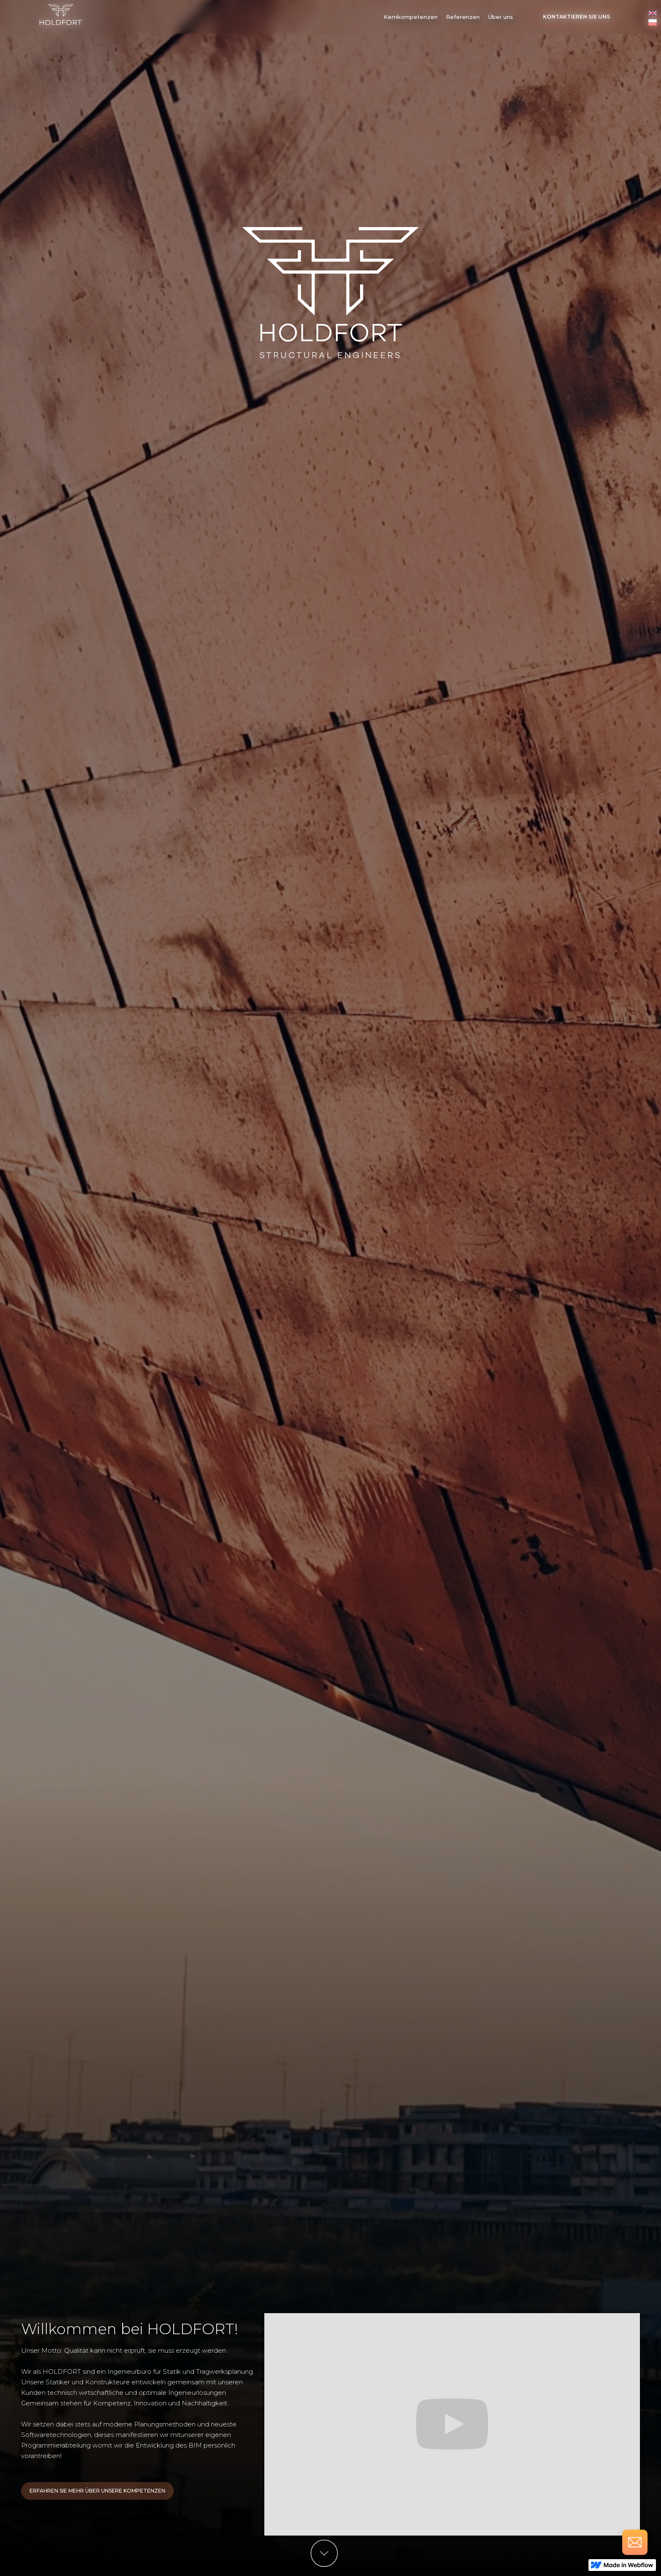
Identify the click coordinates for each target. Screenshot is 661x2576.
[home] (61, 14)
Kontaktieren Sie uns (576, 16)
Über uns (500, 16)
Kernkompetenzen (411, 16)
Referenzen (463, 16)
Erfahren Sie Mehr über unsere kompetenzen (97, 2491)
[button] (410, 16)
